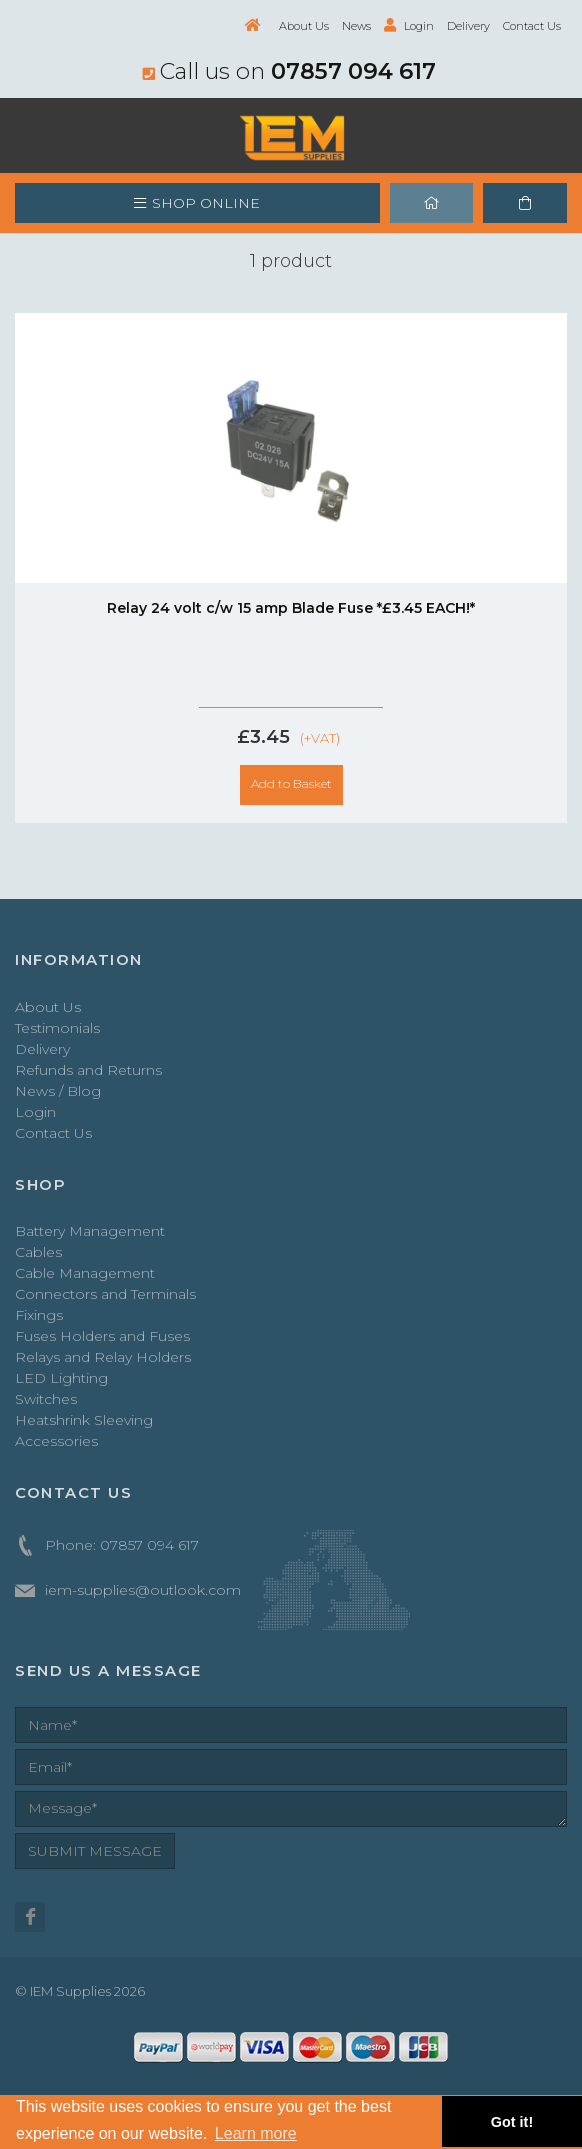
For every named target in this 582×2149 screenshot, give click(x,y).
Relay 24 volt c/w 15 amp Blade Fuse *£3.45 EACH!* (291, 608)
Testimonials (57, 1028)
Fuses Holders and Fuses (102, 1336)
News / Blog (58, 1091)
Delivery (468, 26)
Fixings (39, 1315)
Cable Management (85, 1273)
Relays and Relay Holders (103, 1357)
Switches (46, 1399)
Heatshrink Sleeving (84, 1420)
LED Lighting (61, 1378)
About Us (304, 26)
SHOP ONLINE (197, 203)
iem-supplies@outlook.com (143, 1590)
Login (409, 25)
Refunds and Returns (88, 1070)
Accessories (56, 1441)
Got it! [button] (512, 2122)
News (356, 26)
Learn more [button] (256, 2133)
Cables (38, 1252)
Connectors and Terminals (105, 1294)
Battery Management (90, 1231)
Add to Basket (291, 783)
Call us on (289, 71)
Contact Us (532, 26)
